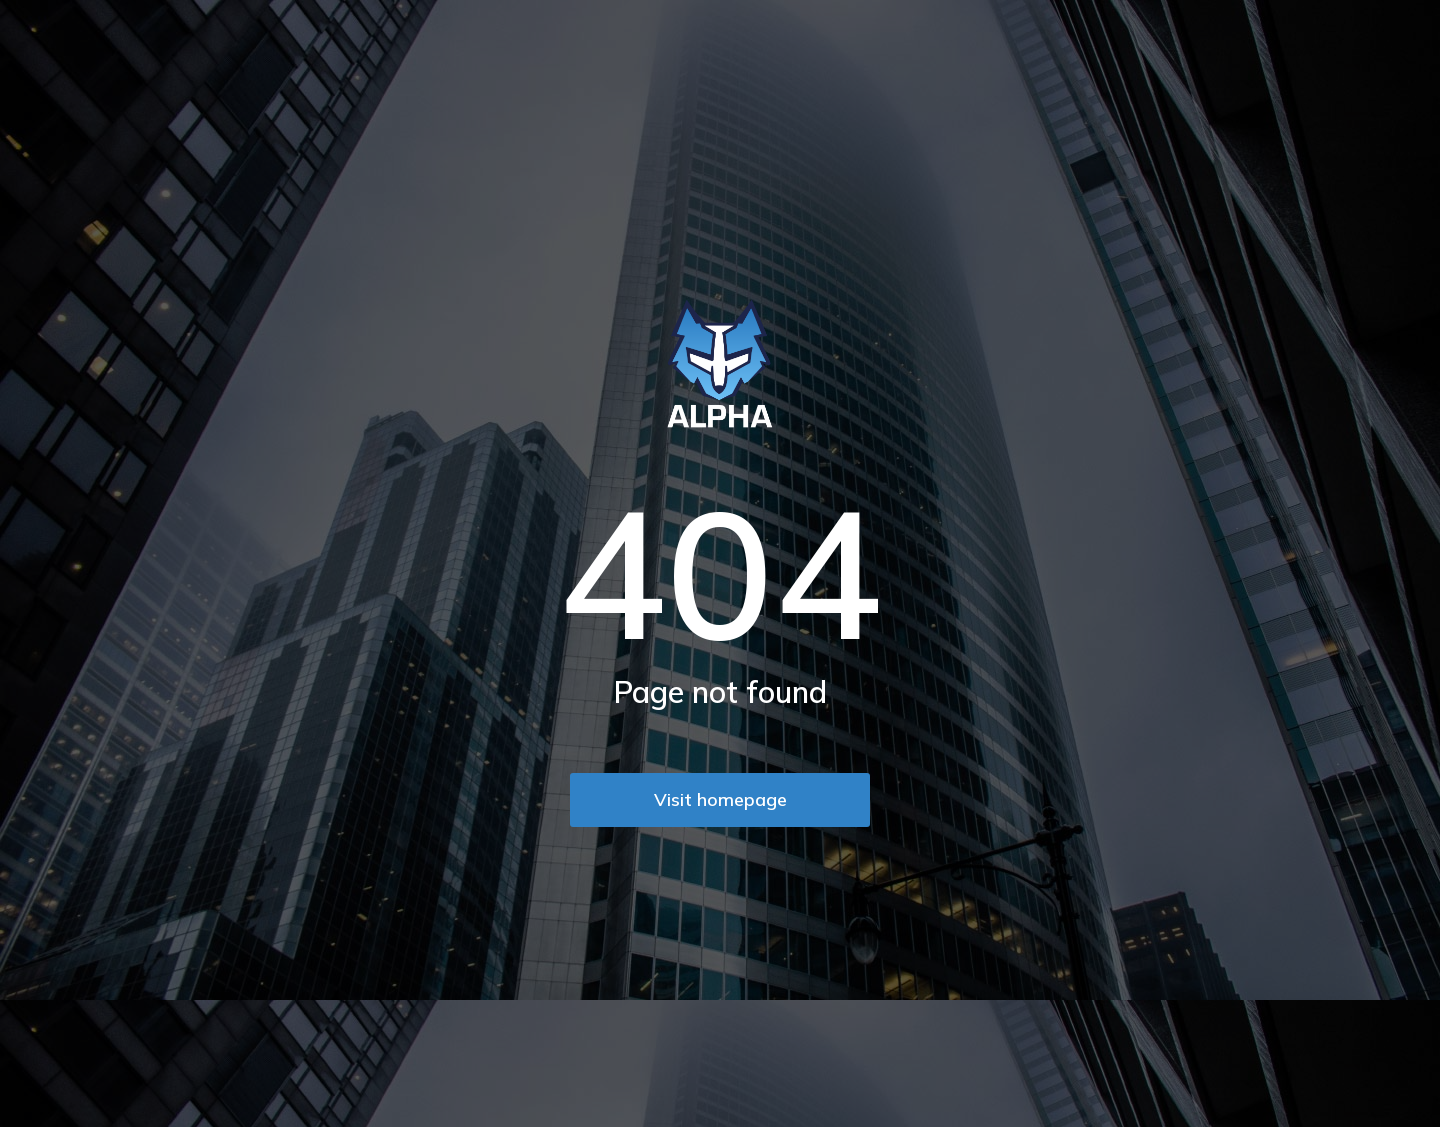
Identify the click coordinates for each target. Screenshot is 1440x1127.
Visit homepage (720, 799)
